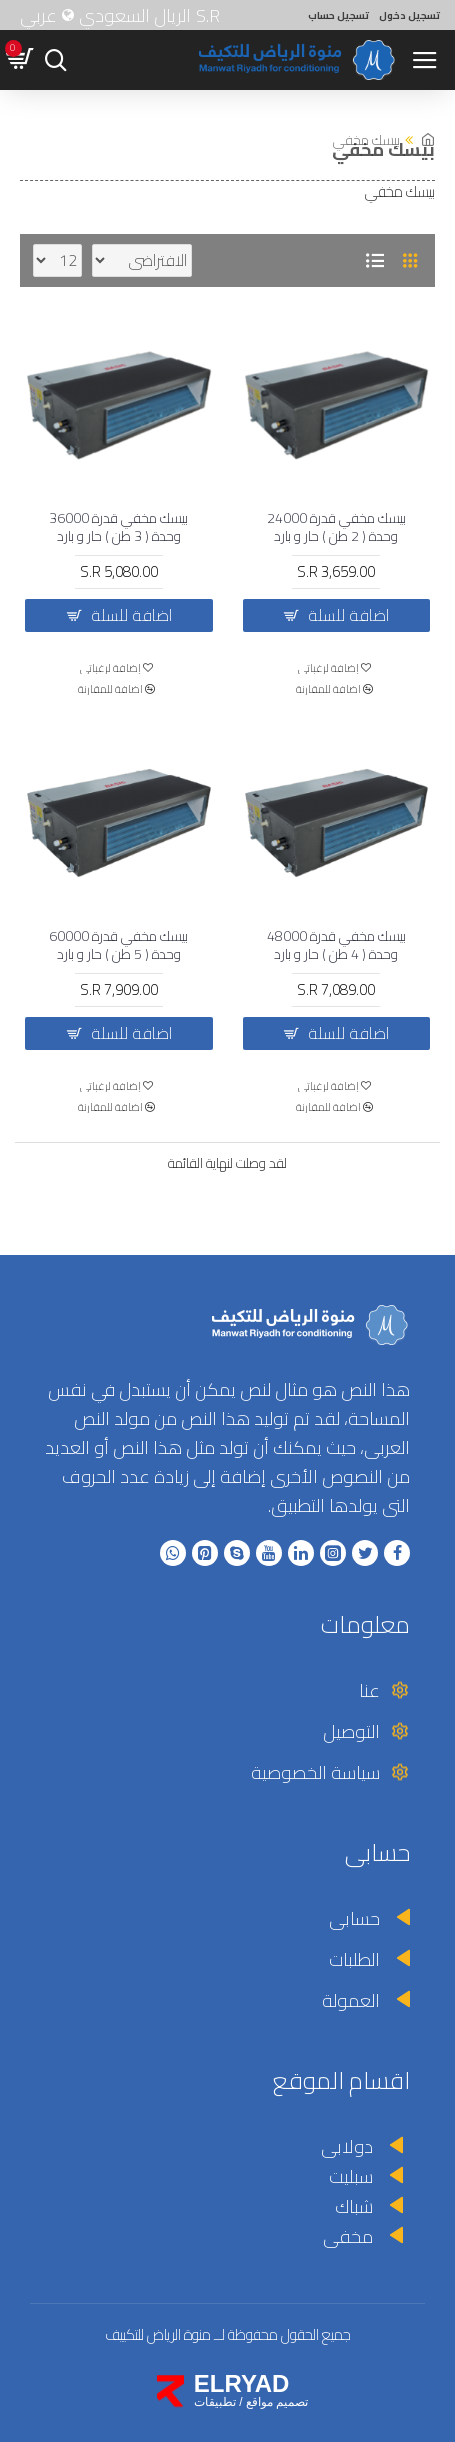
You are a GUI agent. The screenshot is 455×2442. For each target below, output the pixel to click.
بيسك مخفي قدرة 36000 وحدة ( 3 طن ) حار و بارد (118, 527)
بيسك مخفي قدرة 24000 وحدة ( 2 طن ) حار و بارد (336, 527)
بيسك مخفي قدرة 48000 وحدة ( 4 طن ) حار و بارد (336, 945)
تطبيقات (215, 2402)
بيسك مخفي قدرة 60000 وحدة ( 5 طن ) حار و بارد (118, 945)
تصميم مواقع (277, 2402)
